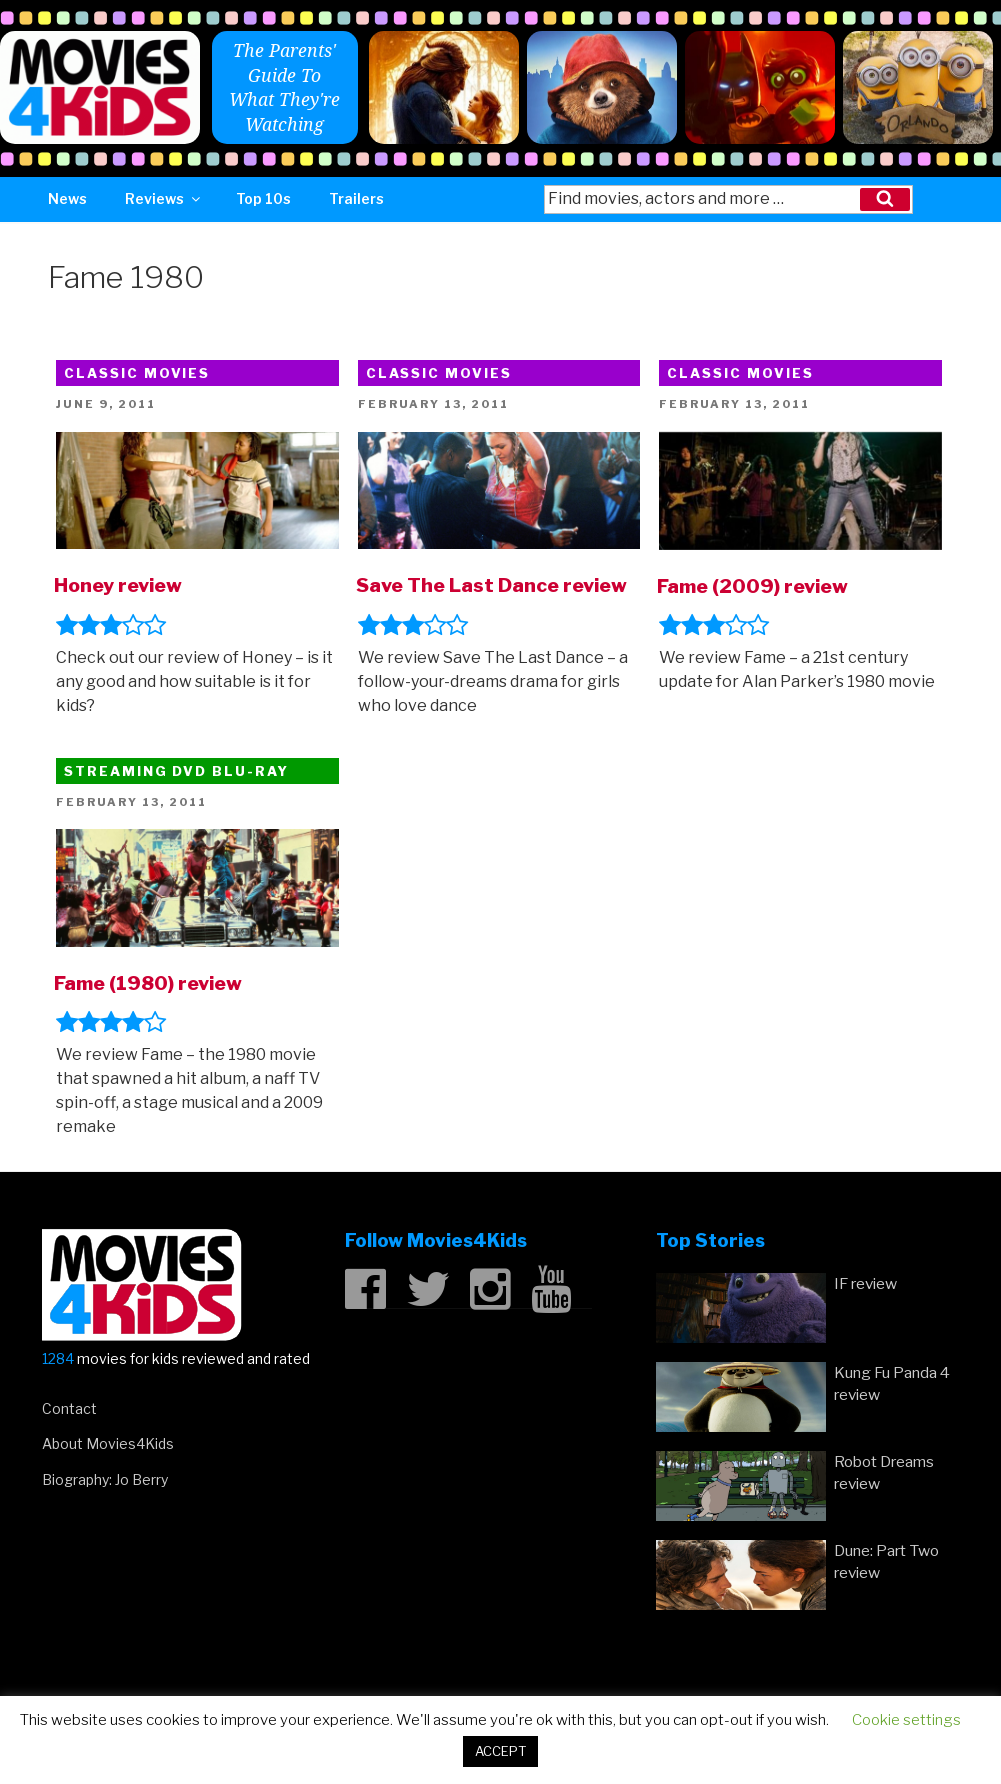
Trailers (356, 198)
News (67, 198)
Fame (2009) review (752, 586)
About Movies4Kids (108, 1443)
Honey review (118, 585)
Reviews (164, 198)
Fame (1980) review (148, 983)
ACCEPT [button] (500, 1751)
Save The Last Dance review (491, 585)
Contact (69, 1408)
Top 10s (263, 198)
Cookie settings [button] (906, 1720)
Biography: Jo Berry (105, 1479)
